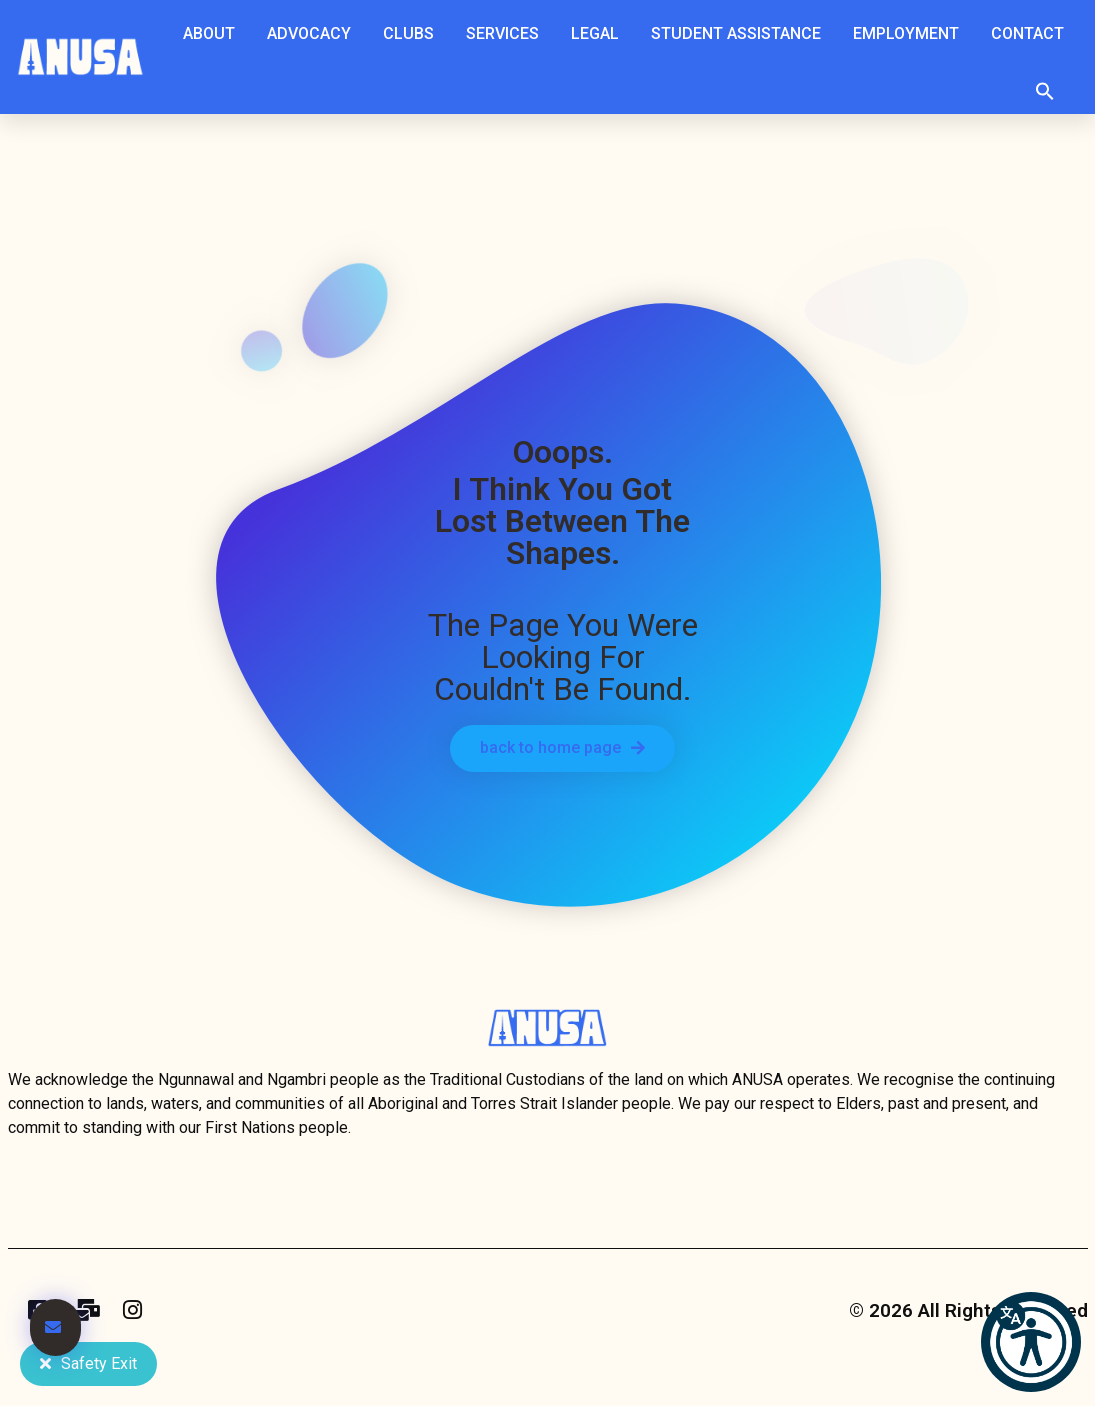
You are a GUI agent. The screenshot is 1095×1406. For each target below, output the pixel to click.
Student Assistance (741, 34)
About (214, 34)
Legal (600, 34)
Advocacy (314, 34)
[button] (1045, 91)
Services (507, 34)
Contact (1027, 33)
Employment (911, 34)
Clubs (413, 34)
